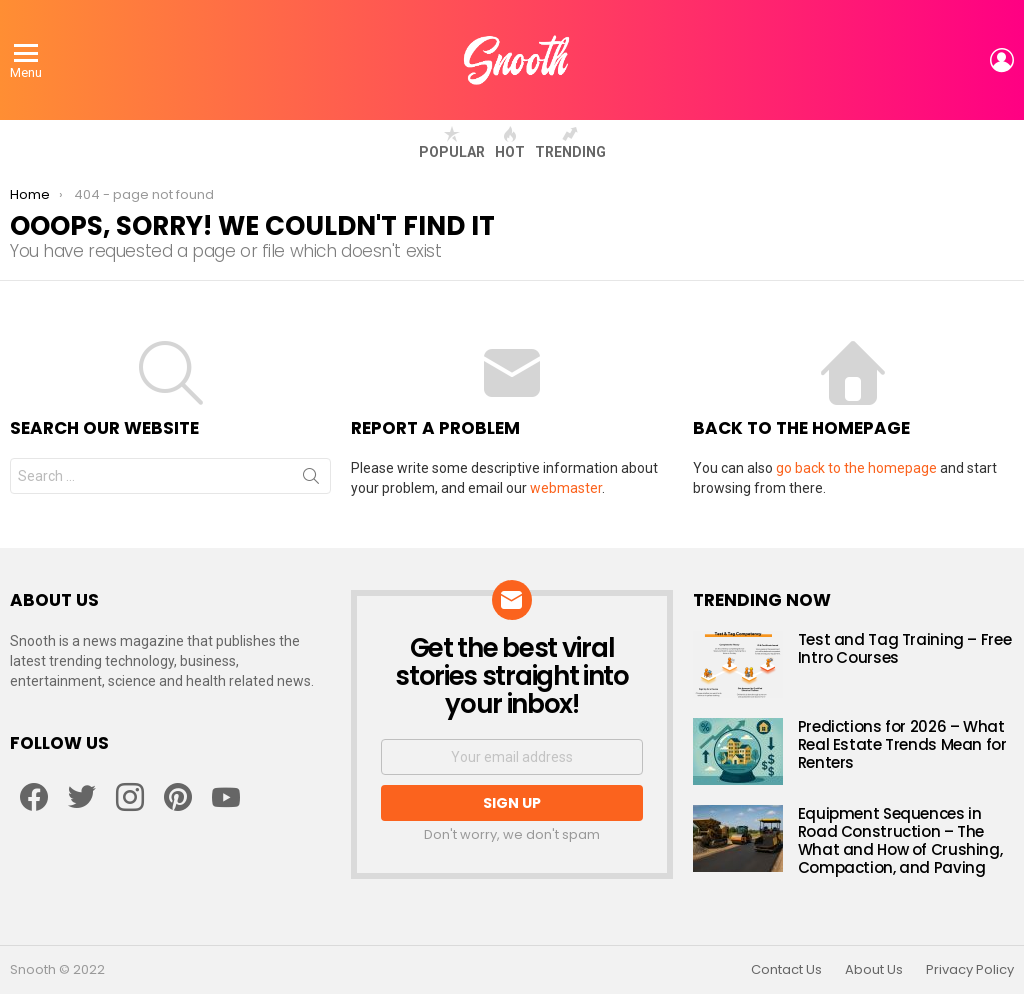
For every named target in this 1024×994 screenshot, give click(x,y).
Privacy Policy (970, 970)
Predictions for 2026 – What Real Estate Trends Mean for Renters (902, 744)
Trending (570, 143)
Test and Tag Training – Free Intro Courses (905, 648)
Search (311, 480)
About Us (874, 970)
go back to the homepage (856, 468)
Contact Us (786, 970)
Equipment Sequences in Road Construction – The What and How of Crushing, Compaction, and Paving (900, 840)
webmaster (566, 488)
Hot (510, 143)
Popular (452, 143)
